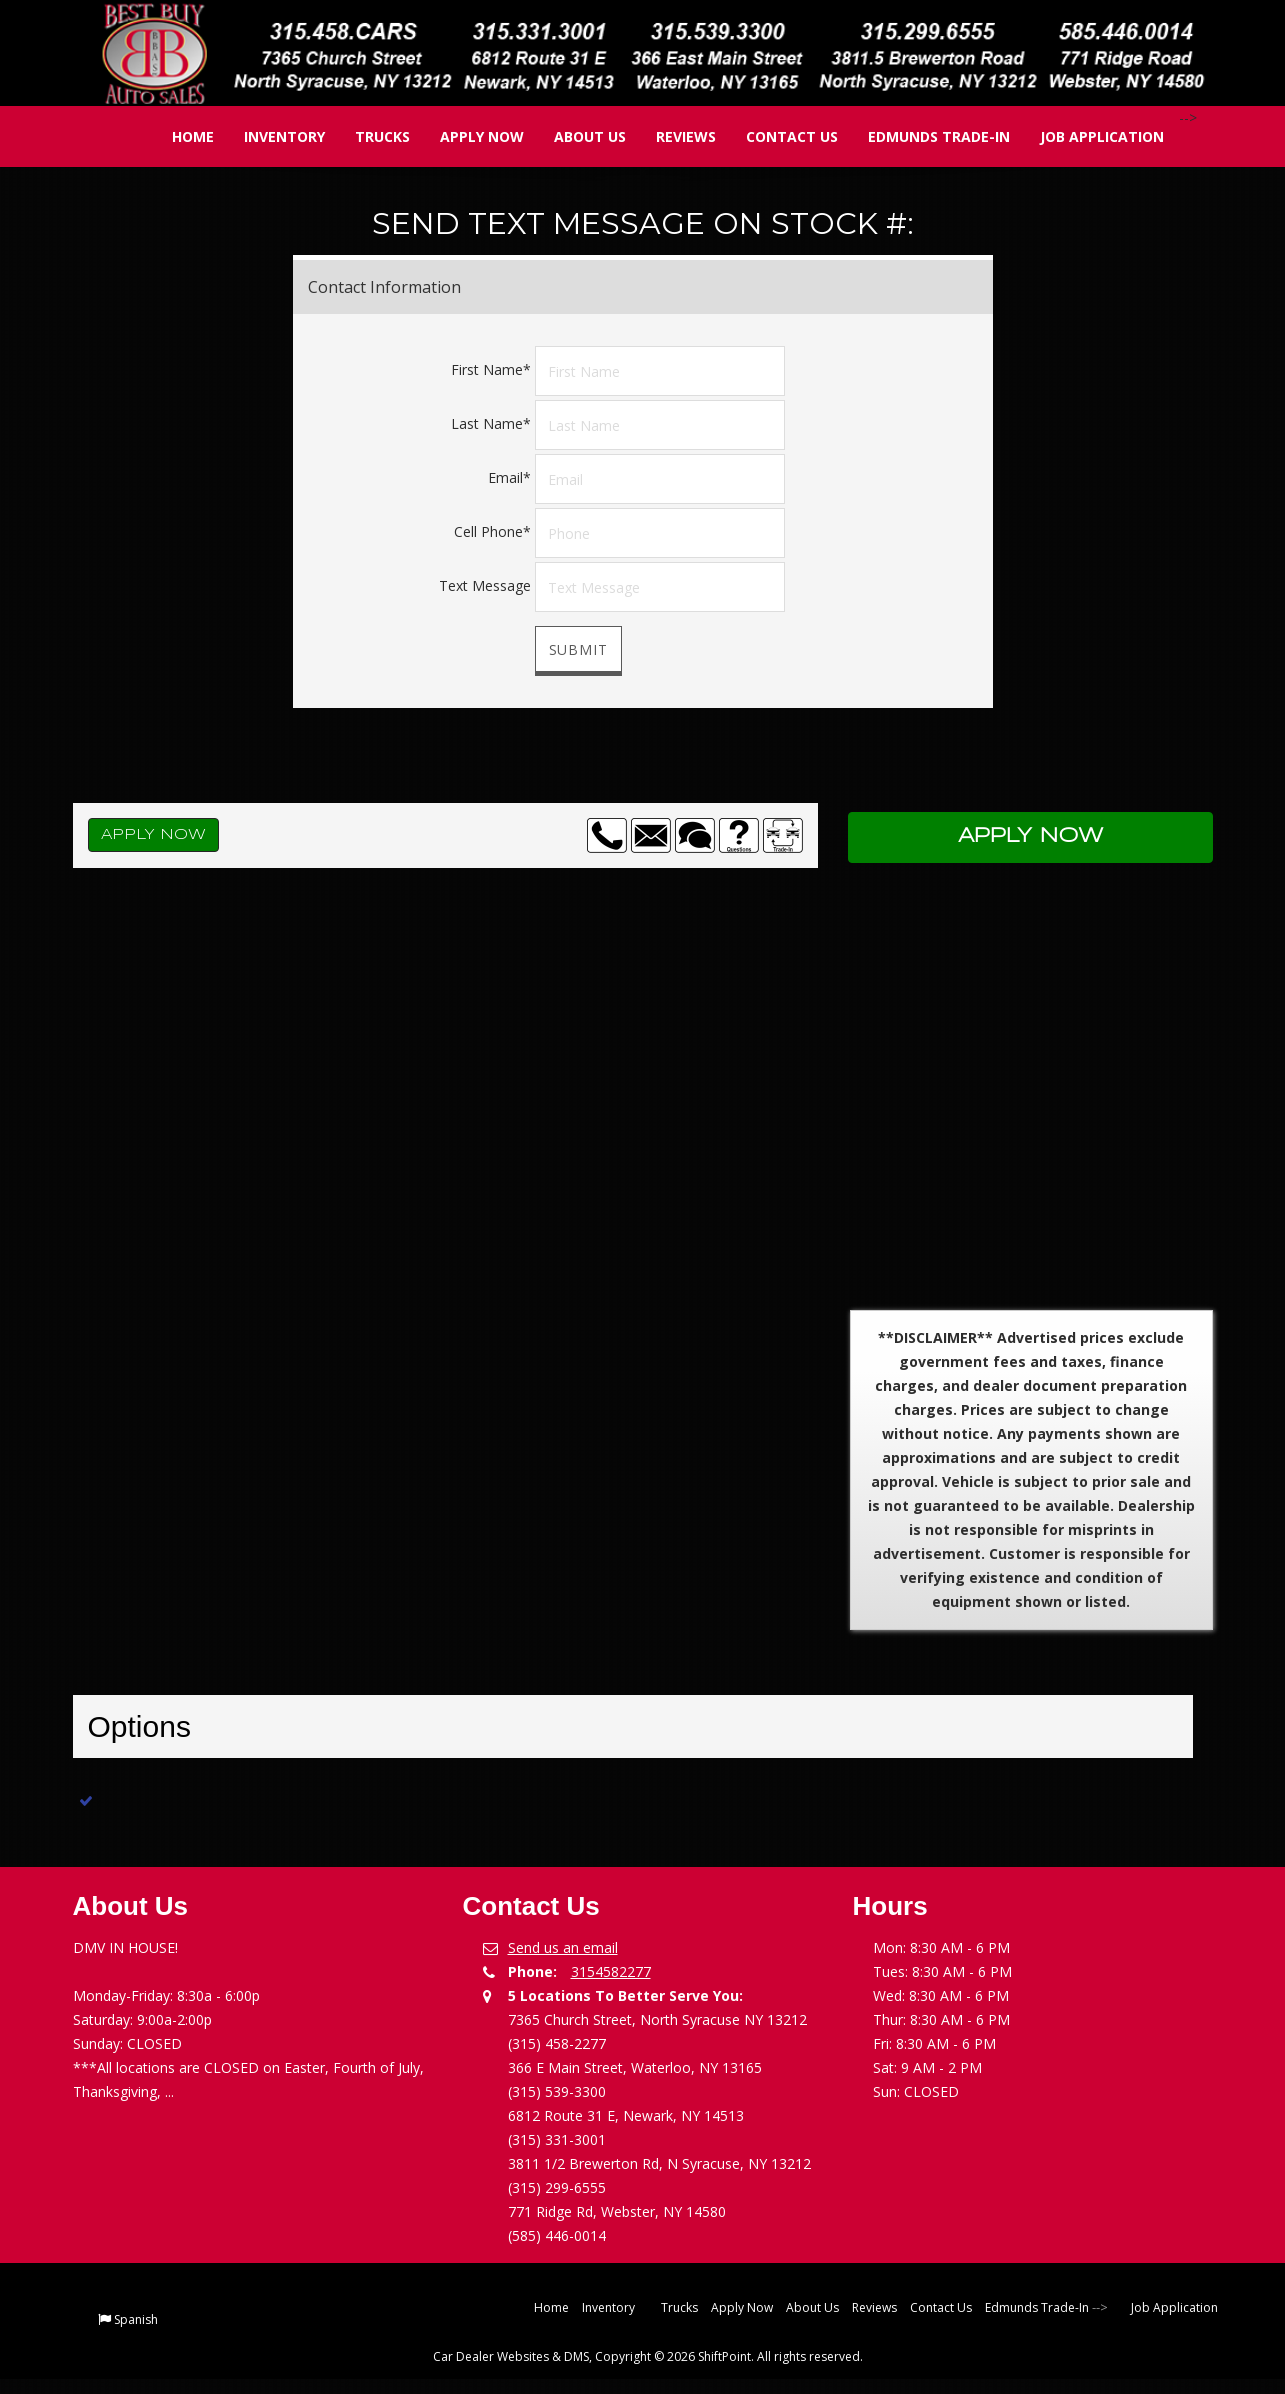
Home (179, 136)
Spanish (136, 2319)
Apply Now (468, 136)
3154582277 (611, 1971)
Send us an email (563, 1947)
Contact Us (778, 136)
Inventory (270, 136)
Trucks (368, 136)
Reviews (672, 136)
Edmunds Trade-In (925, 136)
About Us (576, 136)
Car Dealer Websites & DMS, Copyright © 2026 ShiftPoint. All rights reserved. (648, 2356)
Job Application (1088, 136)
